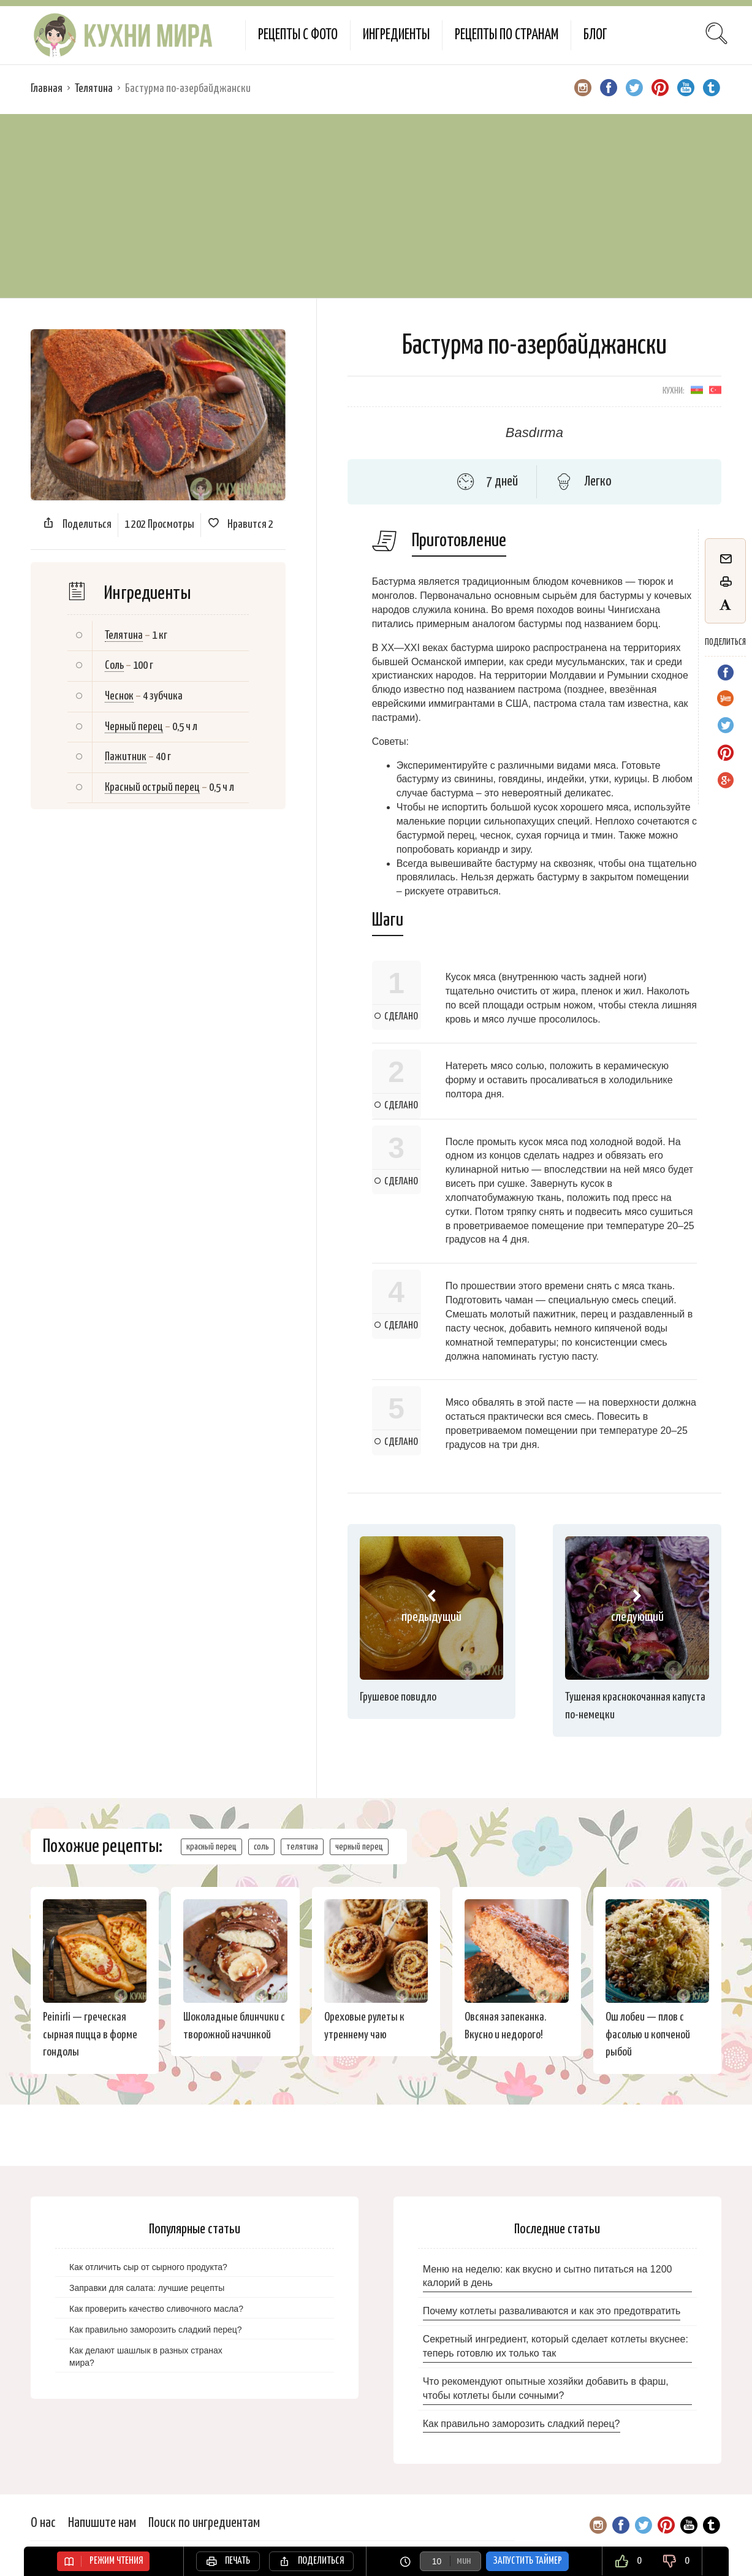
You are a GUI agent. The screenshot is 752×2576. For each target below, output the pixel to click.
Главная (47, 88)
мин (464, 2561)
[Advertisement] (376, 206)
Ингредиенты (396, 35)
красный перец (211, 1846)
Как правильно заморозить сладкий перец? (521, 2423)
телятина (302, 1846)
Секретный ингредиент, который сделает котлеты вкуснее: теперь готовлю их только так (555, 2346)
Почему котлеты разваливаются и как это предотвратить (552, 2311)
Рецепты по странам (506, 35)
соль (261, 1846)
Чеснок (119, 696)
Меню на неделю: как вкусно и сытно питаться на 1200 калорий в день (547, 2276)
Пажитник (125, 757)
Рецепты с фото (298, 35)
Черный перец (134, 727)
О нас (43, 2523)
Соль (114, 665)
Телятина (94, 88)
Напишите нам (102, 2523)
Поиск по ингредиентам (204, 2523)
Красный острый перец (152, 787)
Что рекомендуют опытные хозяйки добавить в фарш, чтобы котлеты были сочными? (546, 2388)
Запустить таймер (527, 2561)
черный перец (359, 1846)
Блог (595, 35)
